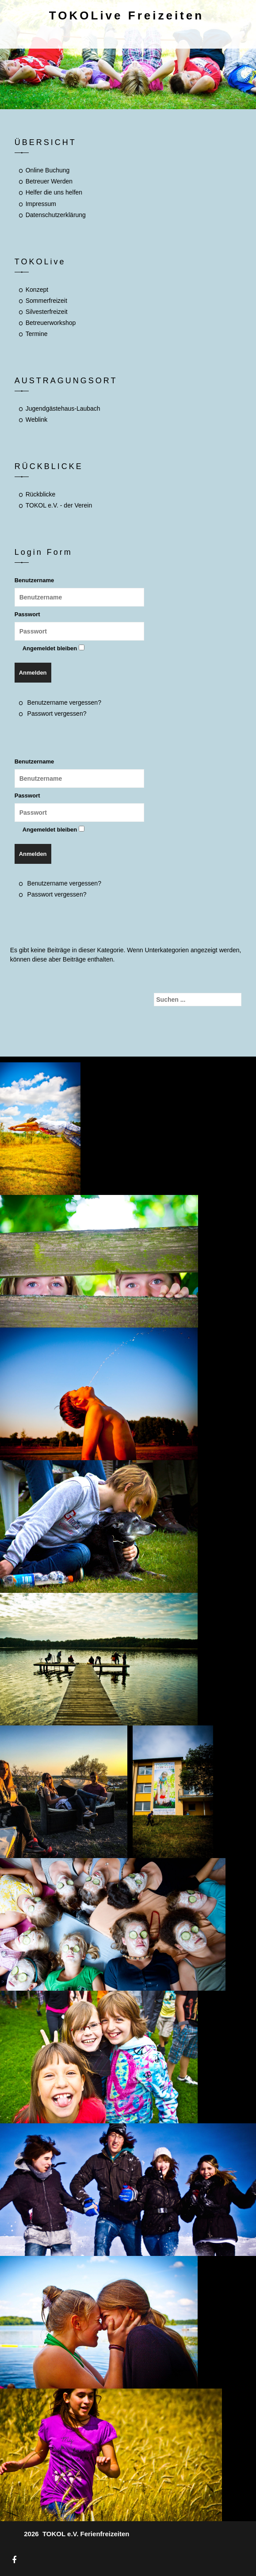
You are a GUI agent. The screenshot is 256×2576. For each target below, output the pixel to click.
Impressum (41, 203)
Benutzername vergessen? (64, 702)
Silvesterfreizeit (47, 311)
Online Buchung (48, 170)
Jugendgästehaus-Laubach (63, 408)
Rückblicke (41, 494)
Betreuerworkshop (51, 322)
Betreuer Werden (49, 181)
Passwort (27, 614)
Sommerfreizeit (46, 300)
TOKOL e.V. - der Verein (59, 505)
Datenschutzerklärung (56, 214)
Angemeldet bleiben (50, 648)
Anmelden (33, 672)
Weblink (37, 419)
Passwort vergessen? (57, 713)
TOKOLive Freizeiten (126, 15)
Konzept (37, 289)
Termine (37, 333)
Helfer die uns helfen (54, 192)
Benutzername (34, 580)
